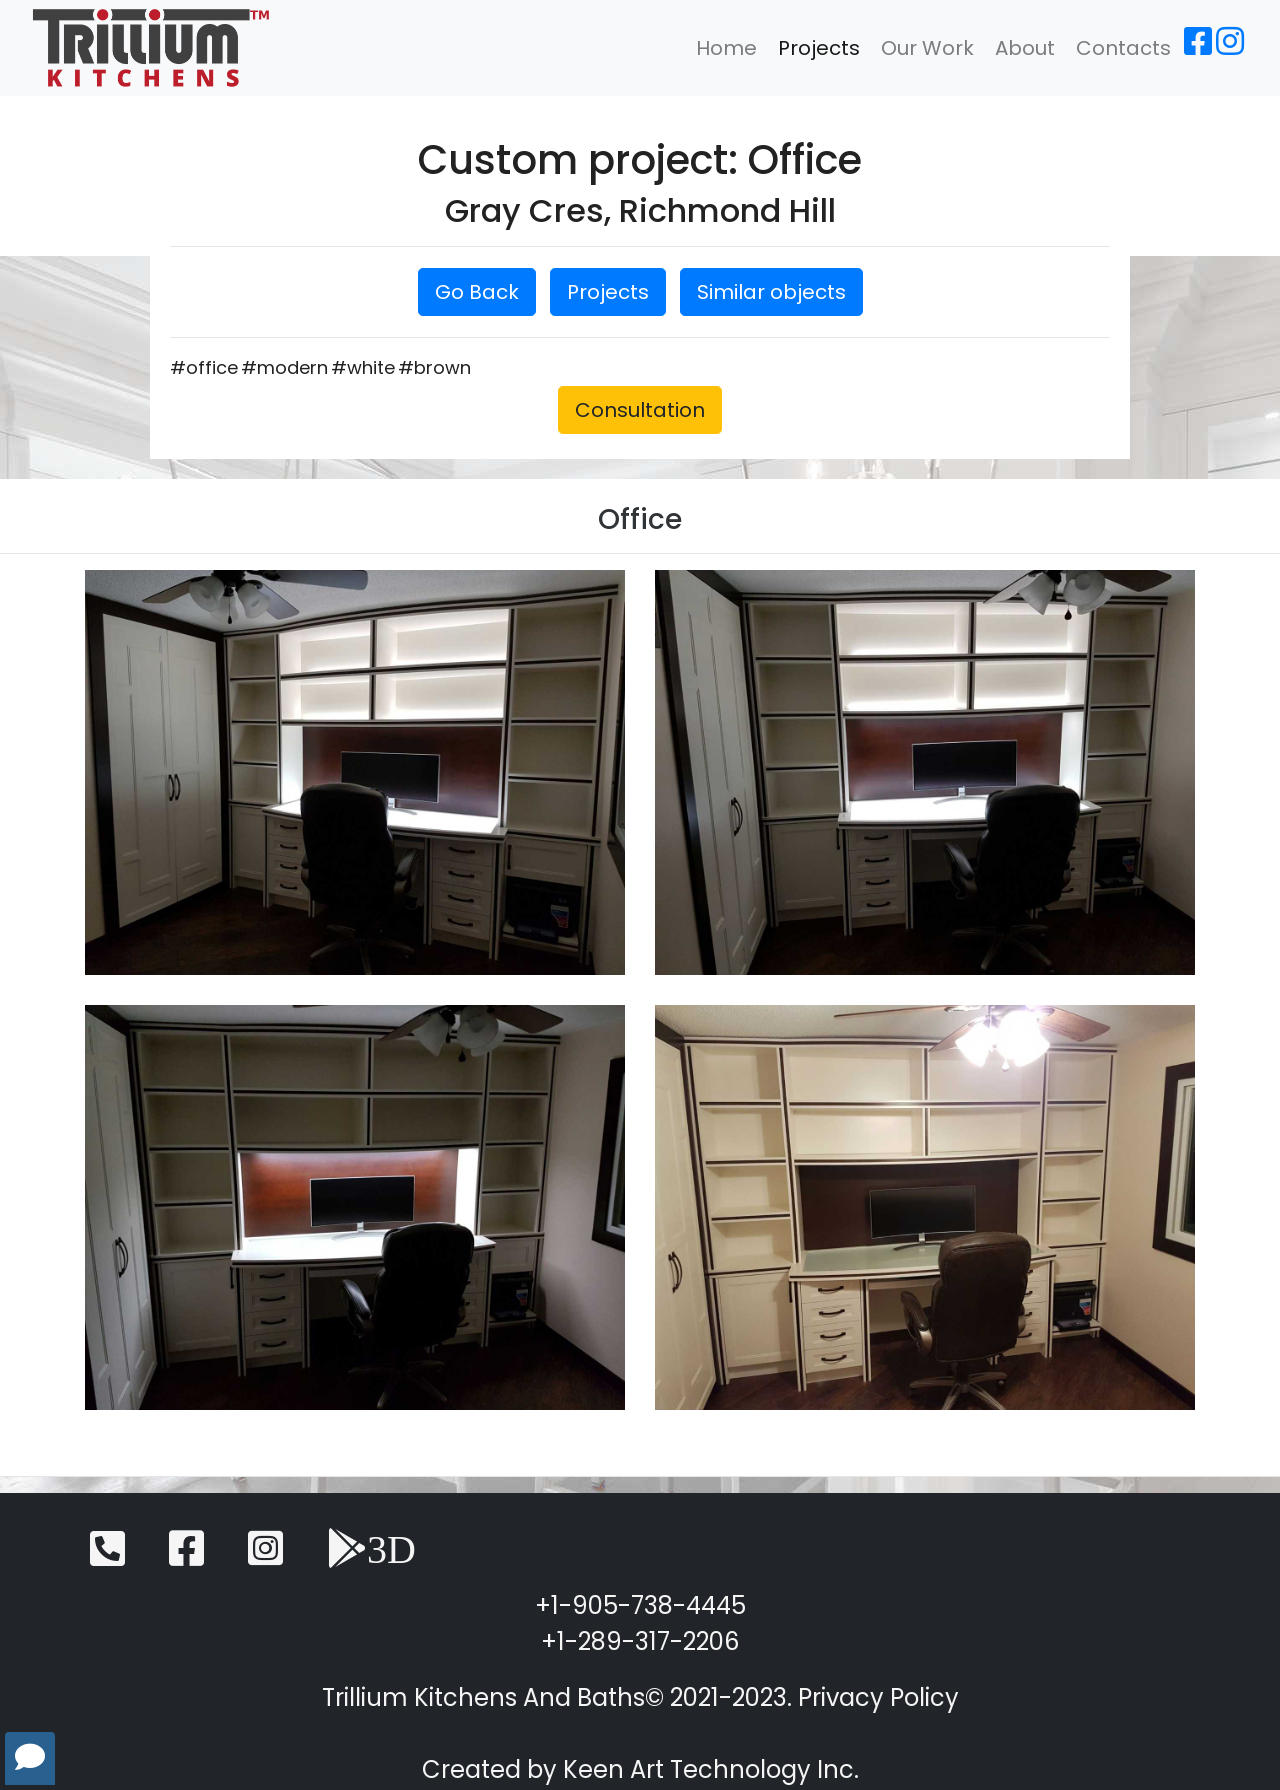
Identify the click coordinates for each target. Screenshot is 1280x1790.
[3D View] (371, 1557)
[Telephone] (107, 1557)
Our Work (927, 48)
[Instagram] (1230, 47)
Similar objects (771, 292)
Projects (819, 48)
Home (726, 48)
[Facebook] (1198, 47)
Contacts (1123, 48)
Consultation (640, 410)
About (1025, 48)
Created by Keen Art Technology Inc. (640, 1769)
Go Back (477, 292)
